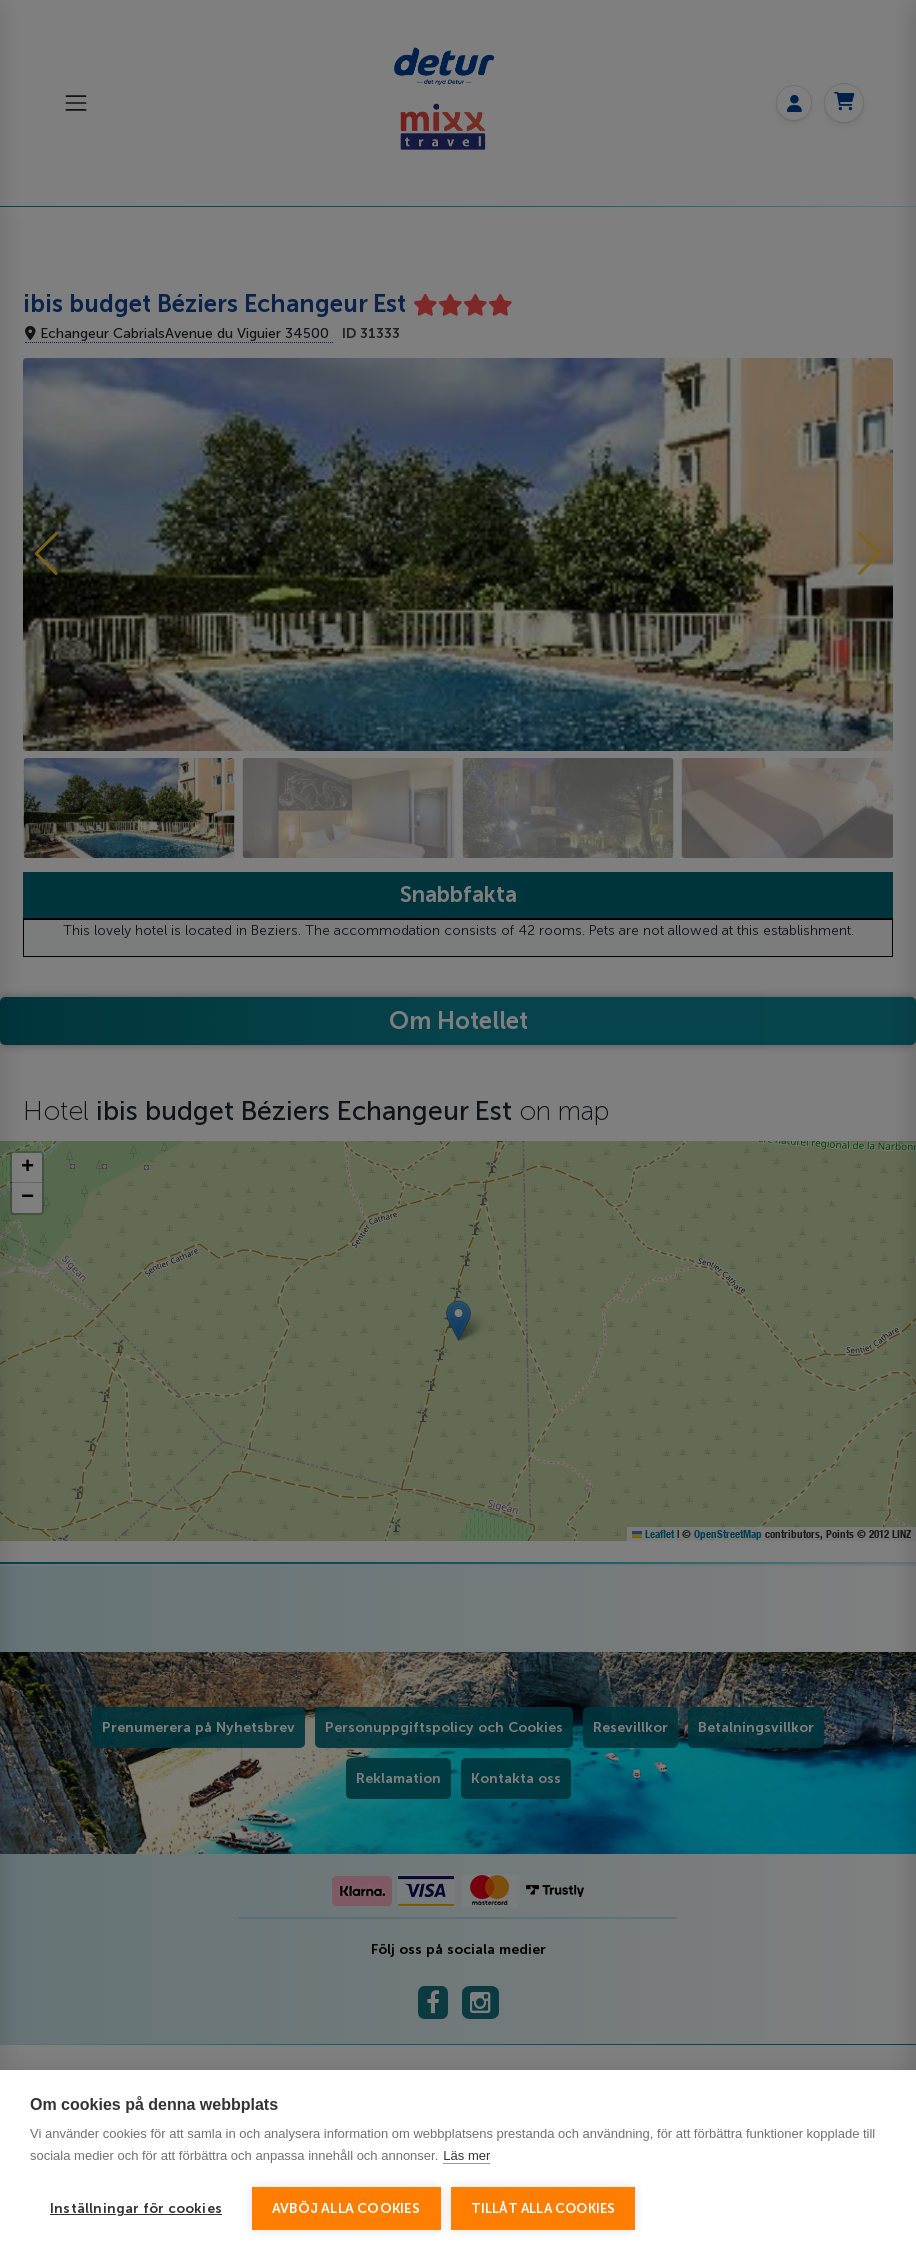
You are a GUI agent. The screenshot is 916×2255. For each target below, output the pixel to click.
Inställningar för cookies (136, 2208)
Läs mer (466, 2155)
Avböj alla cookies (346, 2208)
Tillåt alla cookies (543, 2208)
